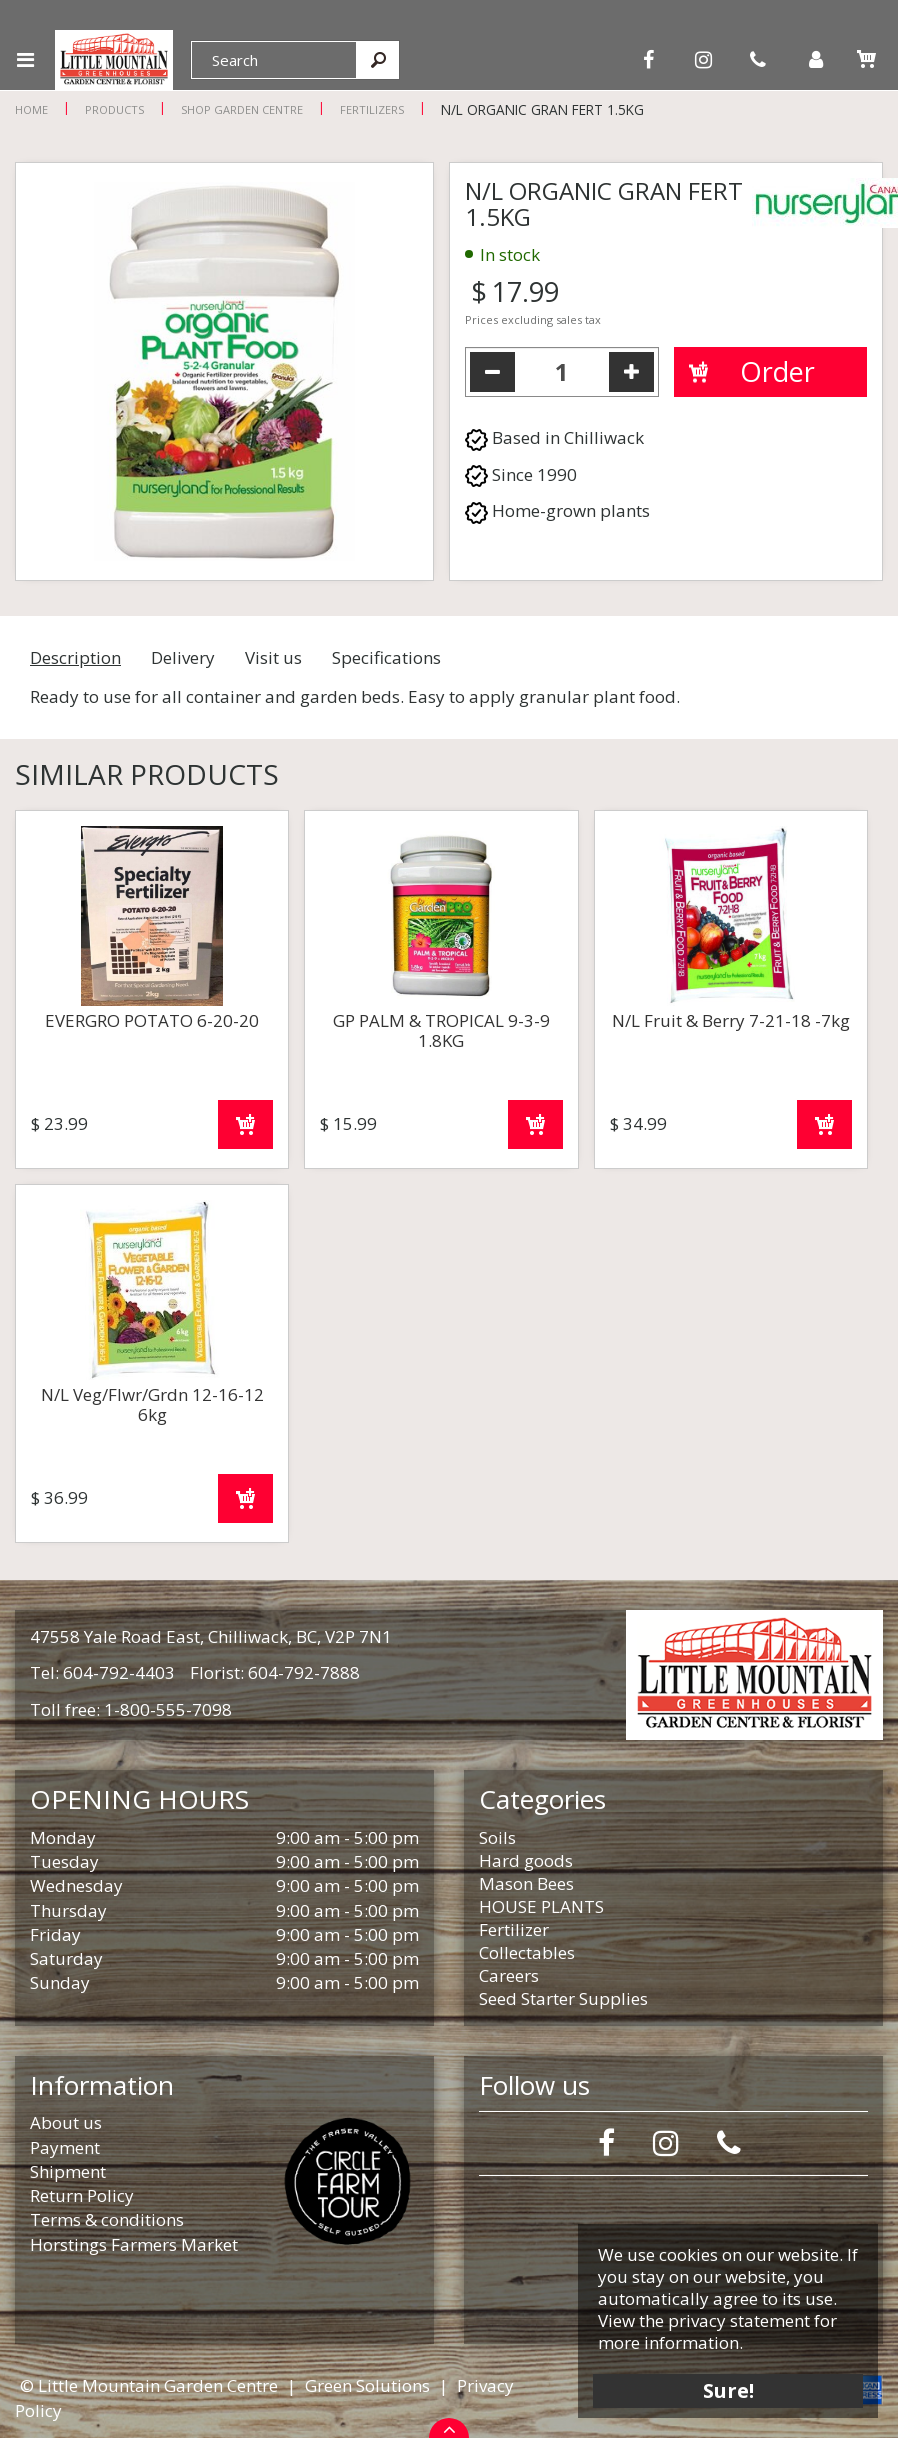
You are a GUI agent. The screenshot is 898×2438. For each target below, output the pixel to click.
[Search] (274, 60)
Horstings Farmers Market (134, 2244)
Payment (65, 2147)
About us (66, 2122)
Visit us (273, 657)
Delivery (183, 657)
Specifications (386, 657)
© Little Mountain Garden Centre (149, 2385)
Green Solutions (367, 2385)
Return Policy (82, 2195)
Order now (245, 1124)
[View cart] (866, 59)
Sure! (728, 2390)
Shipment (68, 2171)
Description (75, 657)
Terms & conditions (107, 2219)
